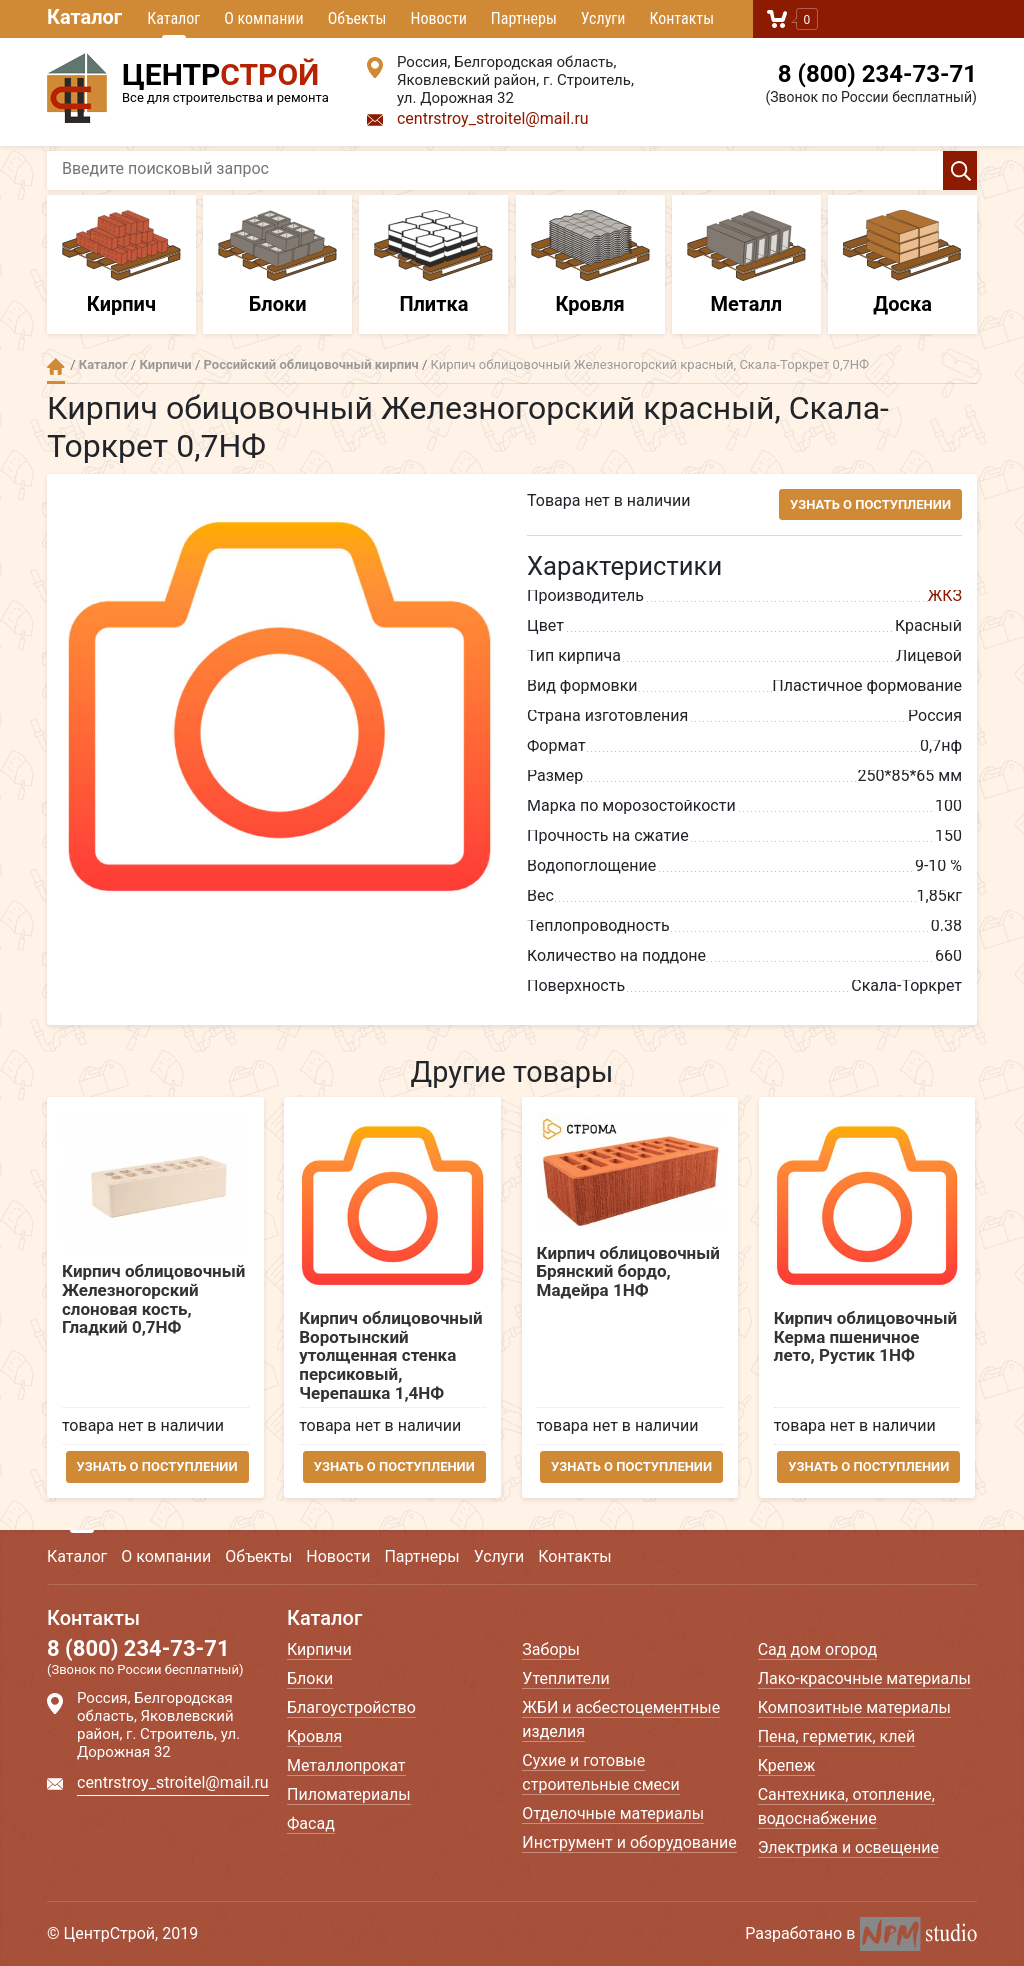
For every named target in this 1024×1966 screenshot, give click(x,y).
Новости (438, 18)
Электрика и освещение (848, 1847)
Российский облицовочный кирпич (311, 364)
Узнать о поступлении (870, 504)
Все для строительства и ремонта (192, 79)
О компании (263, 18)
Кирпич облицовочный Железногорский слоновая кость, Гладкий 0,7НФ (153, 1299)
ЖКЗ (945, 595)
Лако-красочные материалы (864, 1678)
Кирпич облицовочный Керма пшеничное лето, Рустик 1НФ (866, 1337)
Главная (56, 366)
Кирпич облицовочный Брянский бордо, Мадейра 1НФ (628, 1272)
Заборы (551, 1649)
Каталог (84, 17)
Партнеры (524, 18)
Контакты (681, 18)
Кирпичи (165, 364)
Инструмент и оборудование (629, 1842)
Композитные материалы (854, 1707)
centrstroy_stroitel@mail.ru (493, 118)
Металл (746, 263)
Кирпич (121, 263)
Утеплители (565, 1678)
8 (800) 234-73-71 (877, 74)
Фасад (311, 1823)
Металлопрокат (346, 1765)
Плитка (433, 263)
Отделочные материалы (613, 1813)
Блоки (277, 263)
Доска (902, 263)
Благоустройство (351, 1707)
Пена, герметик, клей (837, 1736)
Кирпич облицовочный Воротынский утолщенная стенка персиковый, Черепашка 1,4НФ (391, 1355)
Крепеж (787, 1765)
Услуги (603, 18)
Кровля (590, 263)
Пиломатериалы (349, 1794)
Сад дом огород (817, 1649)
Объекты (357, 18)
